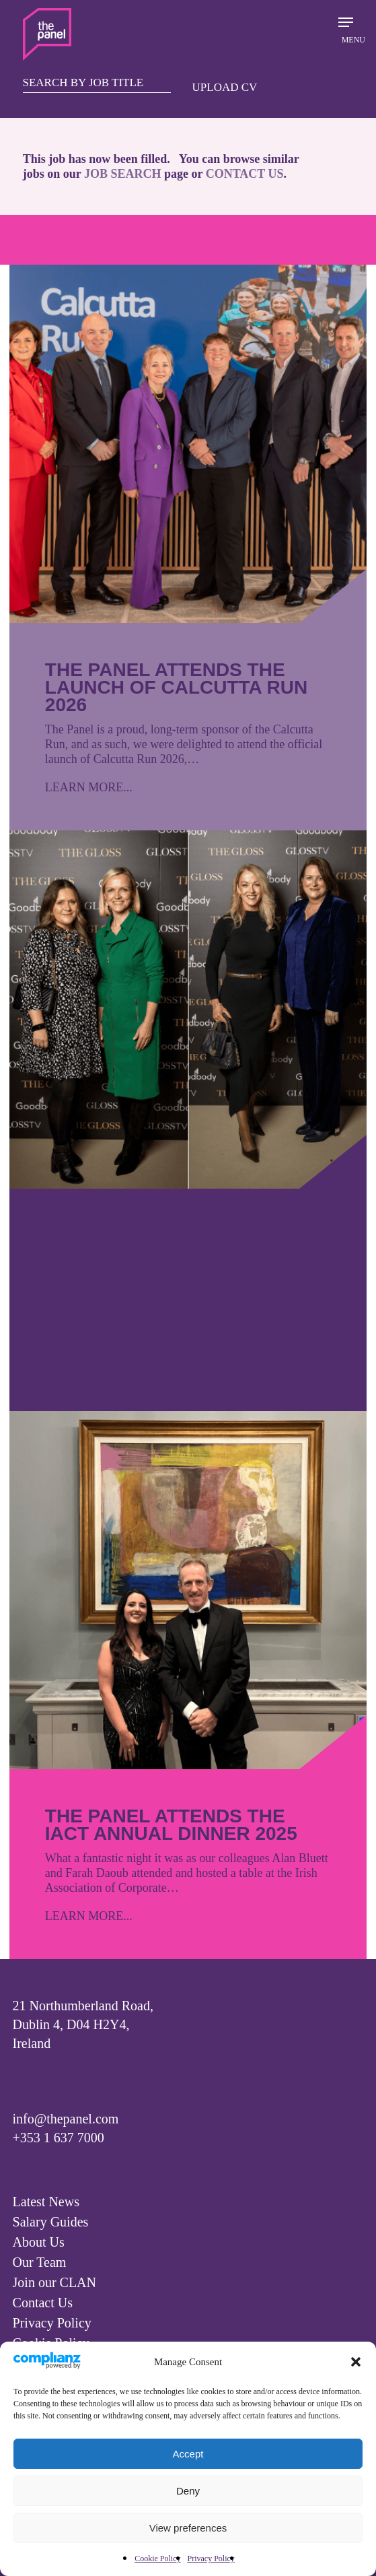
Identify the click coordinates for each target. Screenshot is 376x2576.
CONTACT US (245, 173)
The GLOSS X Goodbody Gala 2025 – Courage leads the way (188, 1253)
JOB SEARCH (122, 173)
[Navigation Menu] (345, 28)
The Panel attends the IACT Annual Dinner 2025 (171, 1825)
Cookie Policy (157, 2558)
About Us (39, 2242)
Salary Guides (51, 2221)
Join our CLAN (54, 2282)
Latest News (46, 2201)
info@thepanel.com (66, 2118)
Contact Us (43, 2302)
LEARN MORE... (89, 787)
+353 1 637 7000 (58, 2137)
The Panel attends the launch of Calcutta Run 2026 (176, 687)
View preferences (188, 2528)
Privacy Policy (211, 2558)
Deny (188, 2491)
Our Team (40, 2262)
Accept (188, 2453)
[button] (356, 2362)
